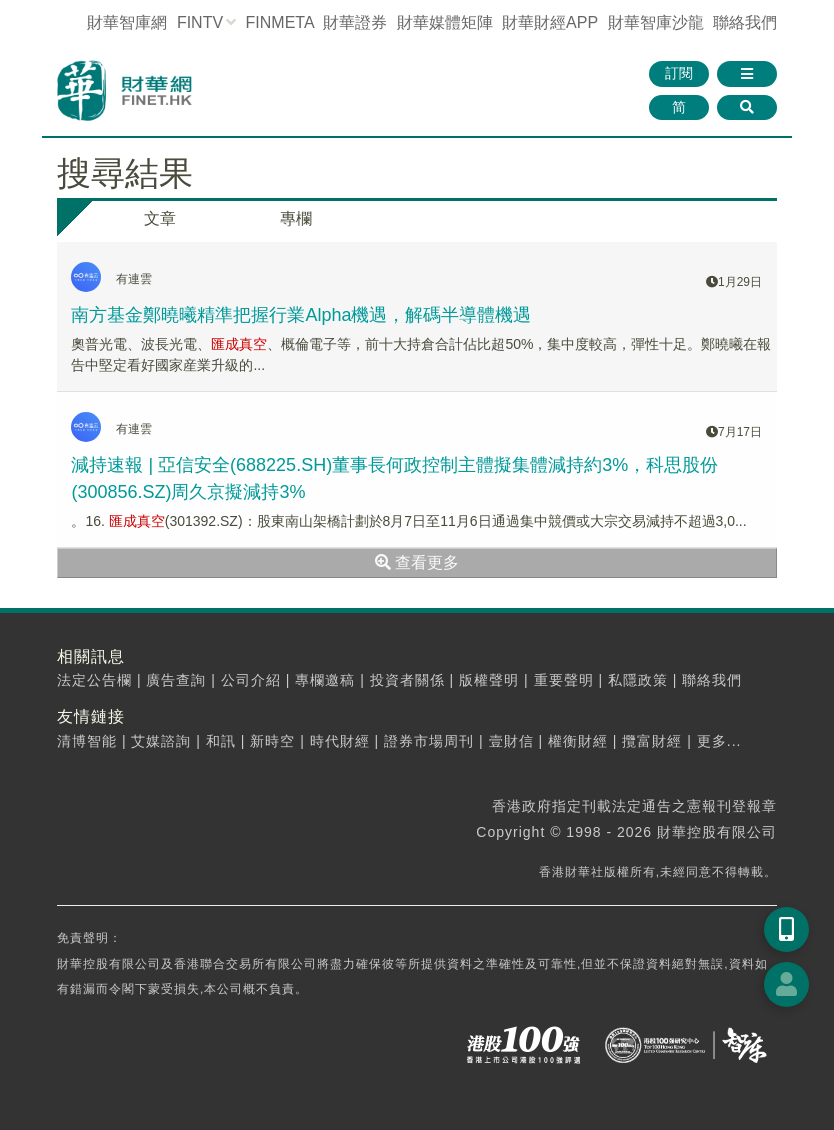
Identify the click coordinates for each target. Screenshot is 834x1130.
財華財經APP (550, 22)
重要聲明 (564, 680)
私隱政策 (638, 680)
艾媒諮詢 (161, 741)
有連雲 (134, 279)
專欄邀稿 (325, 680)
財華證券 (355, 22)
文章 (160, 218)
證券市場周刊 (429, 741)
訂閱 (679, 73)
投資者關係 (407, 680)
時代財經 (340, 741)
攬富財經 (652, 741)
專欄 (296, 218)
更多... (719, 741)
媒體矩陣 (445, 22)
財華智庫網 (127, 22)
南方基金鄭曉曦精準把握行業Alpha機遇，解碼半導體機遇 (301, 315)
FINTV (200, 22)
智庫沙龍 (656, 22)
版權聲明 (489, 680)
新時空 (272, 741)
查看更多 (417, 562)
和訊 (221, 741)
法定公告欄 (94, 680)
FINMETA (280, 22)
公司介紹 (251, 680)
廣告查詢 (176, 680)
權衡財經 (578, 741)
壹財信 (511, 741)
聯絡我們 (745, 22)
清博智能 (87, 741)
